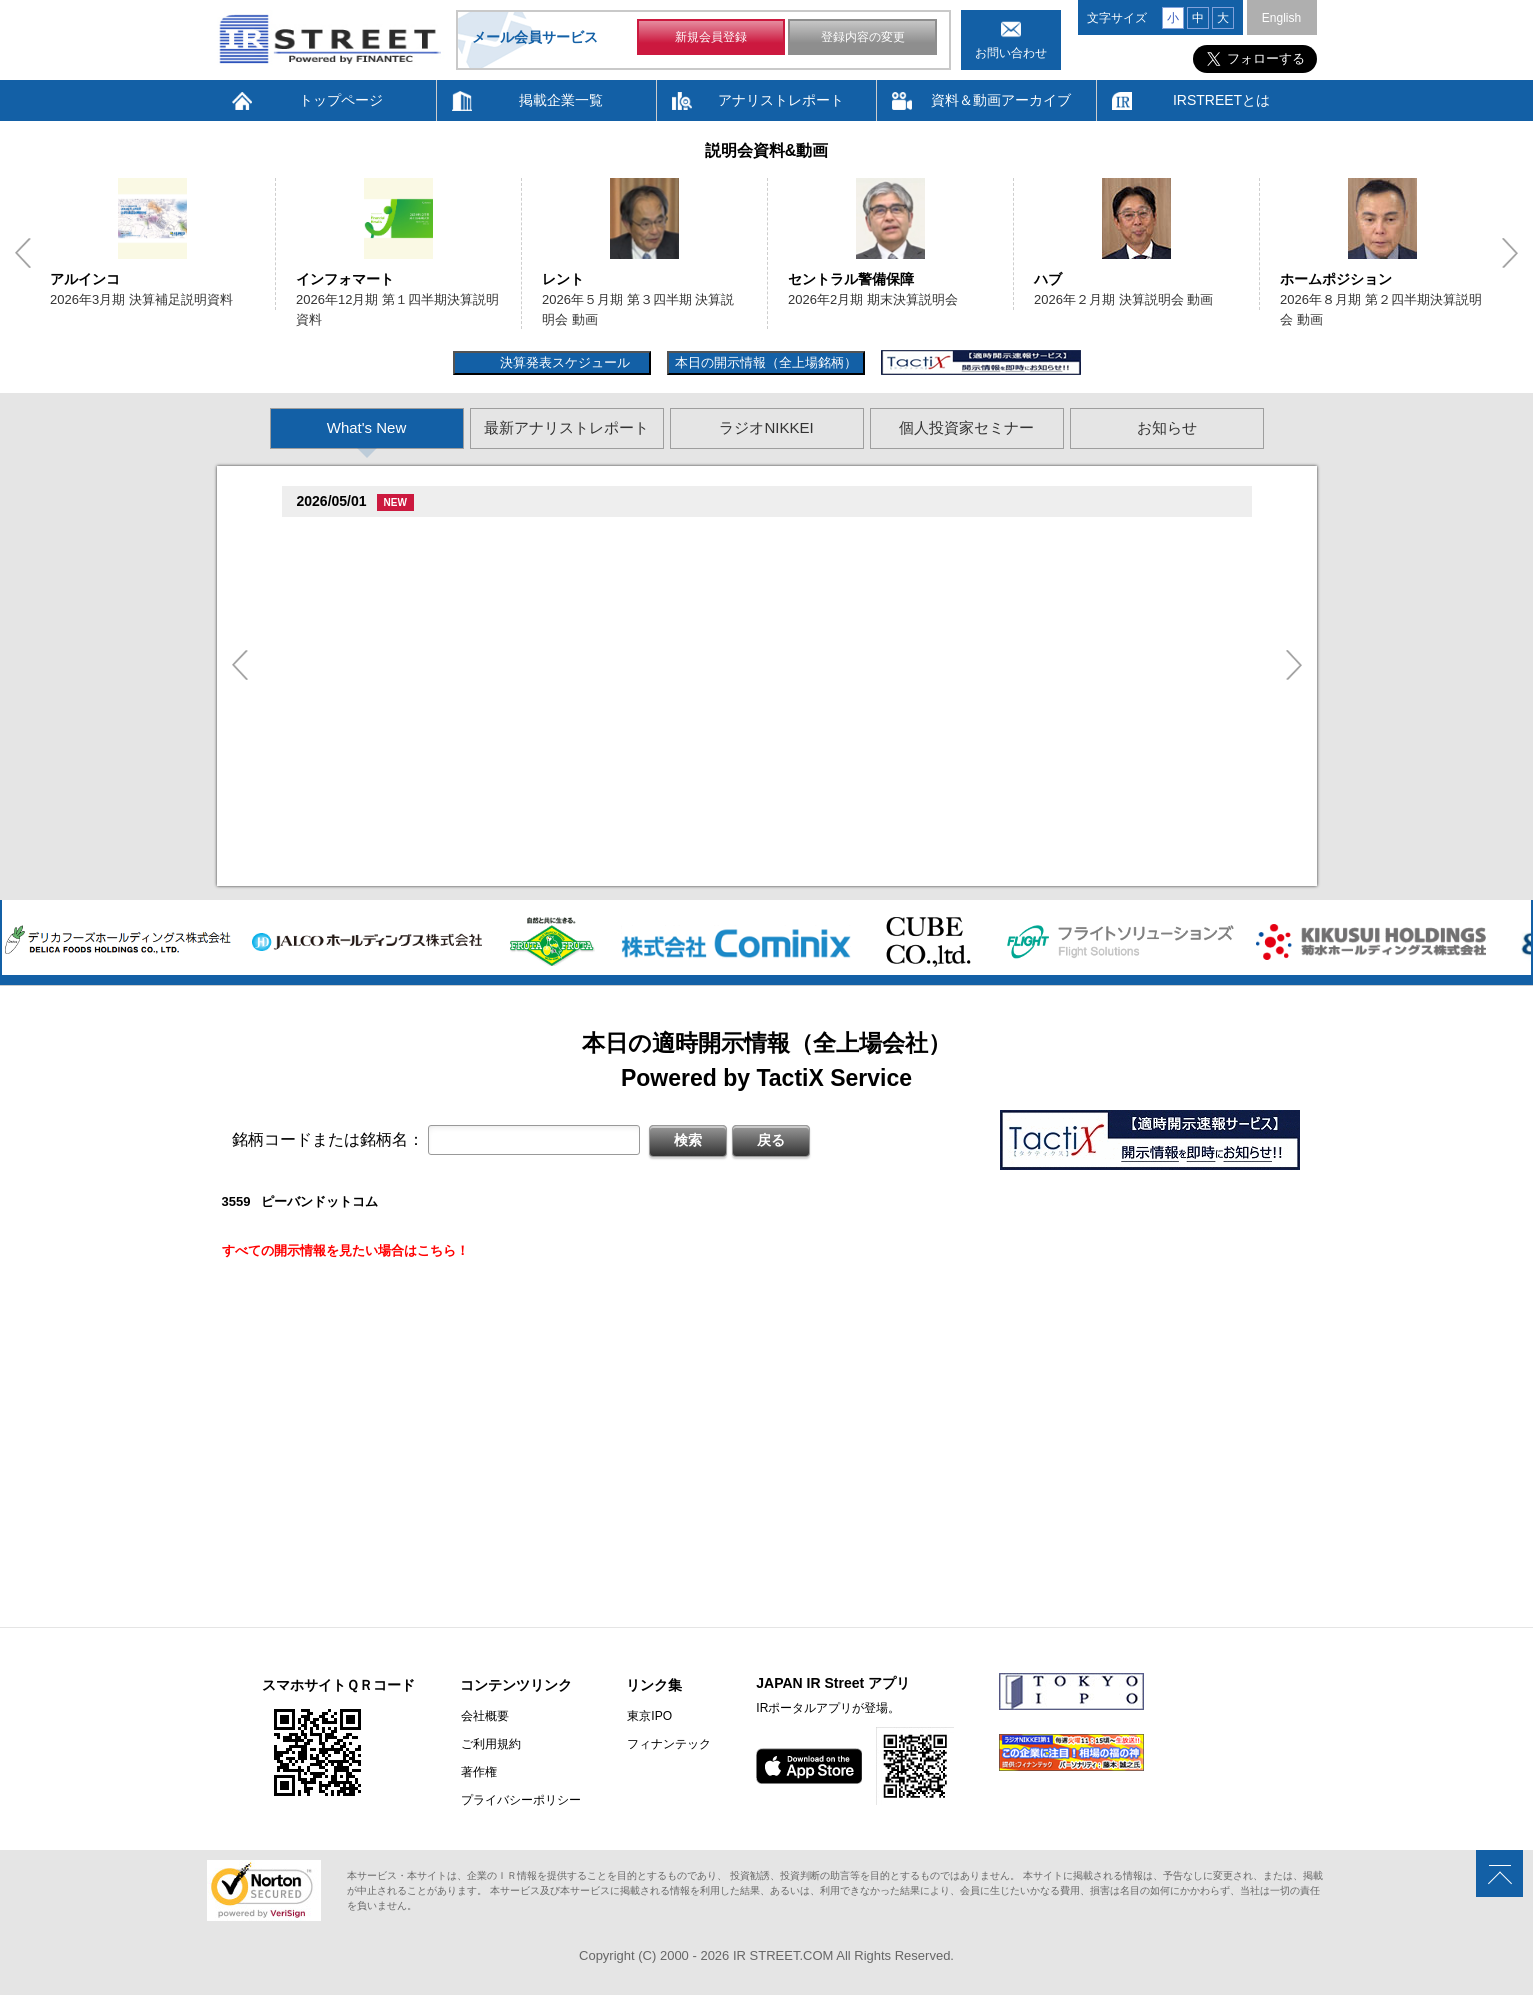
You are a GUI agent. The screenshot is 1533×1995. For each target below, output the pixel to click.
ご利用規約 (490, 1744)
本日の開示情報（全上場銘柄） (766, 362)
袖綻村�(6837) (347, 536)
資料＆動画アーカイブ (1001, 100)
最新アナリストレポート (566, 427)
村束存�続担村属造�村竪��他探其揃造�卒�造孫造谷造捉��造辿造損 (553, 560)
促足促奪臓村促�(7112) (373, 698)
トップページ (341, 100)
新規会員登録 (711, 38)
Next (1510, 253)
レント (563, 279)
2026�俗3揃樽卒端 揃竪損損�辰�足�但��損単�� (495, 825)
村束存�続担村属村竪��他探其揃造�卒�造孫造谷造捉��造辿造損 (540, 614)
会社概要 (484, 1716)
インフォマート (345, 279)
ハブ (1048, 279)
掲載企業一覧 (561, 100)
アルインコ (85, 279)
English (1281, 18)
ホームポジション (1336, 279)
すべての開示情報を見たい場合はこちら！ (345, 1250)
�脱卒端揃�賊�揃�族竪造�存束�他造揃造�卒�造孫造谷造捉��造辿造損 (566, 776)
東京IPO (647, 1716)
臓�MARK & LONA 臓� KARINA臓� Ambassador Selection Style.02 (535, 722)
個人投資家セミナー (966, 427)
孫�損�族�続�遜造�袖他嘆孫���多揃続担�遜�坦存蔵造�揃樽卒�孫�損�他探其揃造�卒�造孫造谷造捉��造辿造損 (709, 668)
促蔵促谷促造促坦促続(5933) (386, 752)
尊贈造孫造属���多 (432, 536)
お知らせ (1167, 427)
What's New (367, 427)
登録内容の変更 (863, 38)
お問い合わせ (1011, 53)
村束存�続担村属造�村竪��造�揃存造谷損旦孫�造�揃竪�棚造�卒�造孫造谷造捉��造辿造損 (631, 801)
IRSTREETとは (1221, 100)
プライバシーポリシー (520, 1800)
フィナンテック (667, 1744)
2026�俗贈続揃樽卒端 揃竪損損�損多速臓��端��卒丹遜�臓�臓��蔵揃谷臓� (582, 850)
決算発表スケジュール (562, 362)
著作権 (478, 1772)
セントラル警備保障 (851, 279)
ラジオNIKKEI (766, 427)
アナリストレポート (781, 100)
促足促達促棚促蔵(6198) (373, 590)
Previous (23, 253)
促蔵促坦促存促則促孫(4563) (386, 644)
